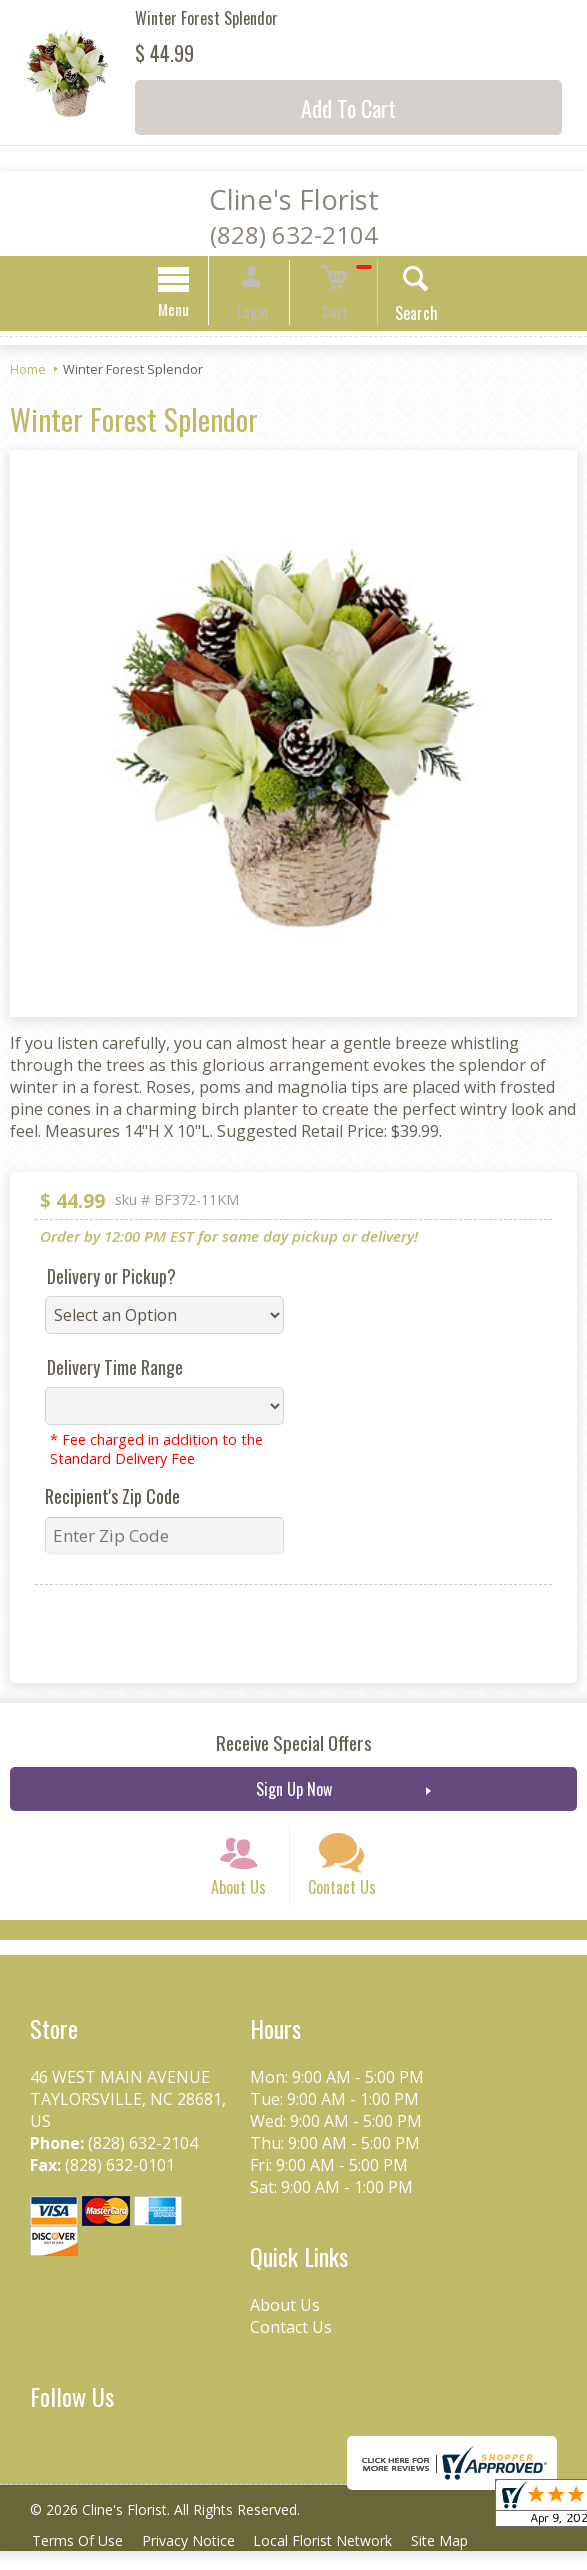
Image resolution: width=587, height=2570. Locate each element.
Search (398, 316)
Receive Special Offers (294, 1745)
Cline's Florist (294, 199)
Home (28, 372)
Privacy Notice (196, 2559)
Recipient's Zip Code (112, 1499)
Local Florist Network (336, 2559)
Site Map (458, 2559)
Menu (191, 312)
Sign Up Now (294, 1792)
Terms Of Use (80, 2559)
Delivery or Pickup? (111, 1279)
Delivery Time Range (115, 1370)
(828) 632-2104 (294, 234)
